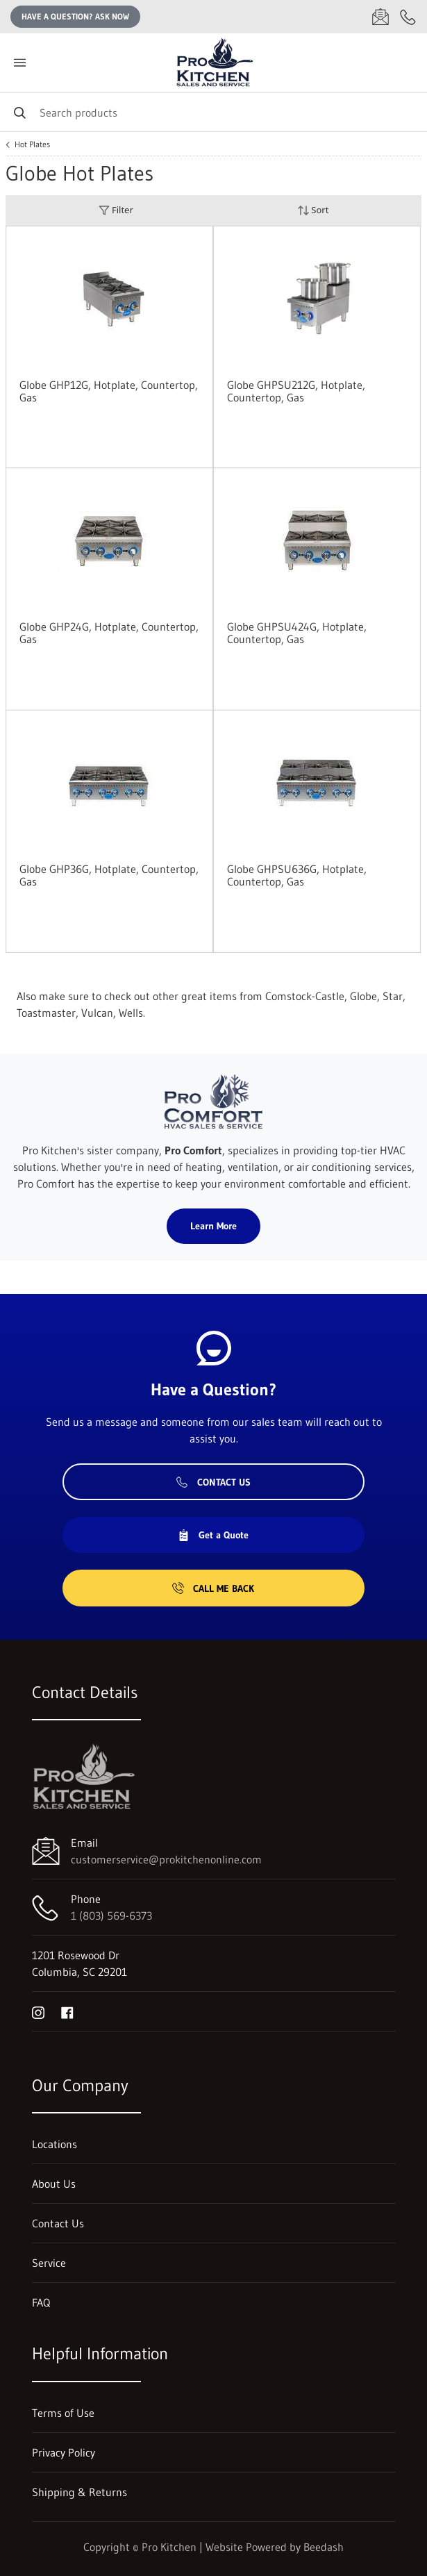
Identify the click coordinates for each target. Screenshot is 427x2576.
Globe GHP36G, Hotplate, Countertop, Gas (109, 875)
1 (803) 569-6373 (111, 1915)
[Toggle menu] (19, 63)
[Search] (213, 112)
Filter (116, 210)
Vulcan (97, 1013)
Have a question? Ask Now (75, 16)
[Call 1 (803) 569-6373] (408, 16)
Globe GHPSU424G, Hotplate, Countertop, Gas (297, 632)
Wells (131, 1013)
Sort (313, 210)
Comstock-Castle (304, 996)
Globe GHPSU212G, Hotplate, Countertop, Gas (296, 391)
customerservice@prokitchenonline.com (166, 1859)
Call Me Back (213, 1588)
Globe (363, 996)
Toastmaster (46, 1013)
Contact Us (213, 1482)
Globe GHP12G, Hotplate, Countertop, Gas (108, 391)
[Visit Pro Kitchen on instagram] (38, 2011)
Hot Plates (32, 144)
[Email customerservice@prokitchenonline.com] (380, 16)
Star (393, 996)
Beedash (323, 2547)
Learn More (213, 1226)
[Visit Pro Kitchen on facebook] (67, 2011)
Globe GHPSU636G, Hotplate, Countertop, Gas (297, 875)
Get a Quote (213, 1535)
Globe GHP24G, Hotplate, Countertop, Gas (109, 632)
